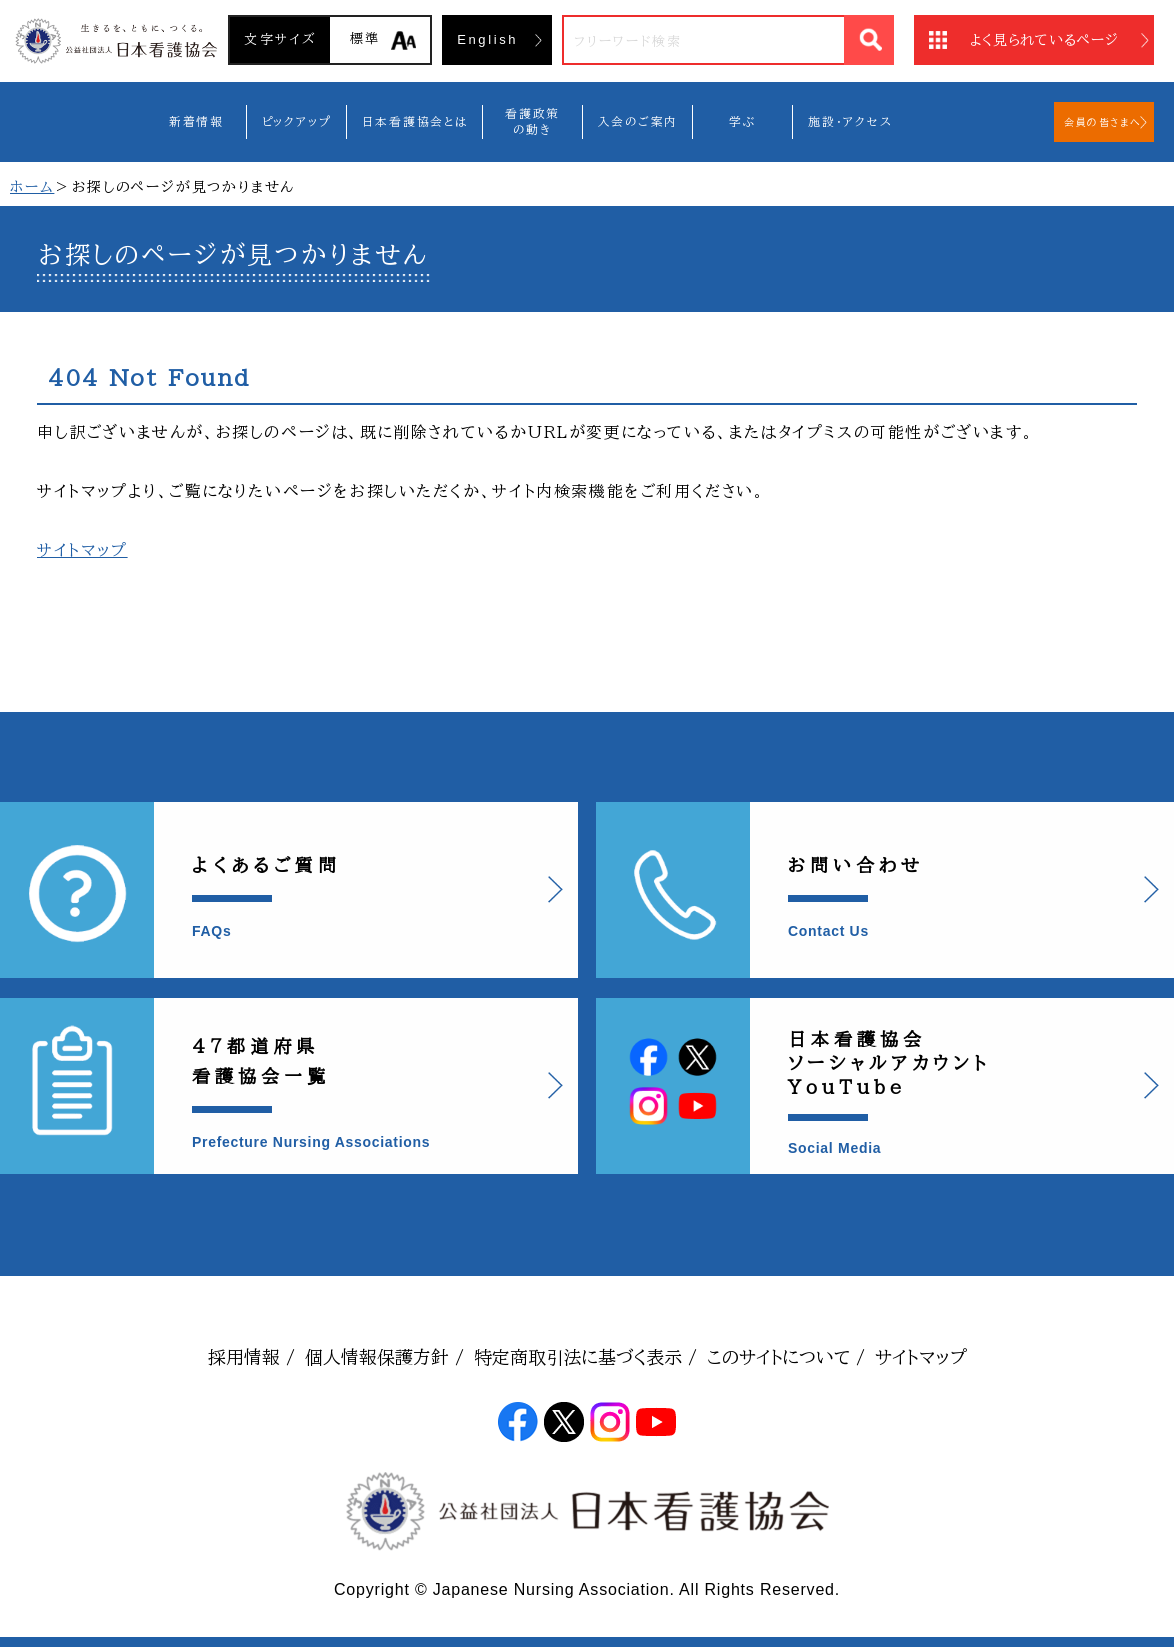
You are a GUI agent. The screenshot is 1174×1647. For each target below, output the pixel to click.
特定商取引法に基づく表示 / (585, 1357)
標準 (365, 38)
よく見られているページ (1044, 40)
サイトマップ (82, 550)
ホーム (32, 187)
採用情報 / (251, 1357)
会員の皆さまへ (1103, 122)
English (487, 39)
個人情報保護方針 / (384, 1357)
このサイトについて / (786, 1357)
